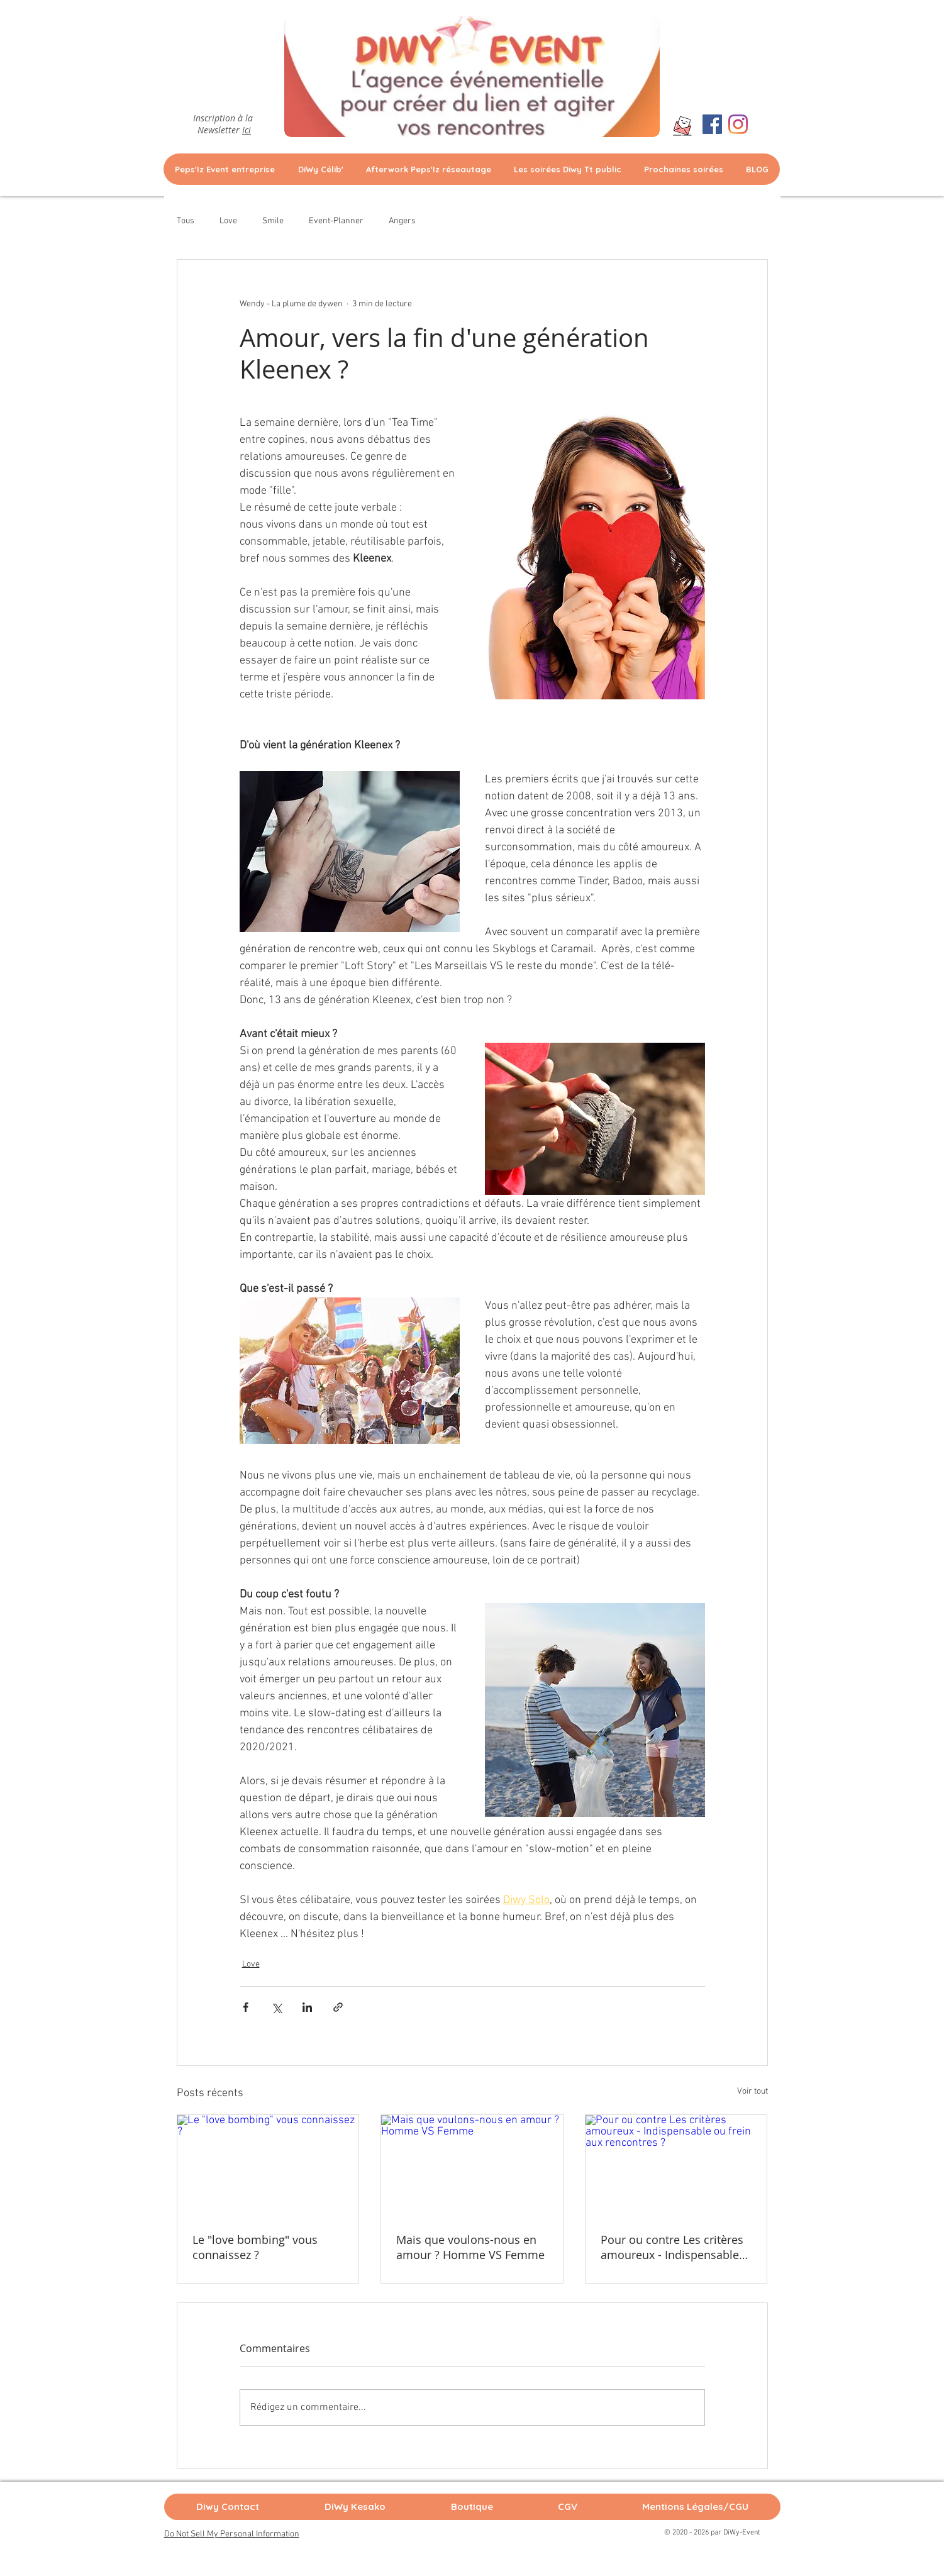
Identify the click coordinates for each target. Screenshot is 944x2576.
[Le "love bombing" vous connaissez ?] (268, 2166)
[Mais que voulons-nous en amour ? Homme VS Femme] (472, 2166)
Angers (402, 221)
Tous (185, 221)
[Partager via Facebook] (246, 2007)
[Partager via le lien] (338, 2007)
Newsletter (224, 130)
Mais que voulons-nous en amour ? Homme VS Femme (470, 2247)
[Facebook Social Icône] (712, 124)
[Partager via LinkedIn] (307, 2007)
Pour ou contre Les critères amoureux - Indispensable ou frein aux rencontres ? (672, 2247)
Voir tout (752, 2091)
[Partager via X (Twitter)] (276, 2007)
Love (228, 221)
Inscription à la (224, 118)
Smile (273, 221)
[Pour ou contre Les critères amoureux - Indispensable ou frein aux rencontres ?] (676, 2166)
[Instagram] (738, 124)
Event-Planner (336, 221)
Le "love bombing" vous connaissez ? (255, 2247)
